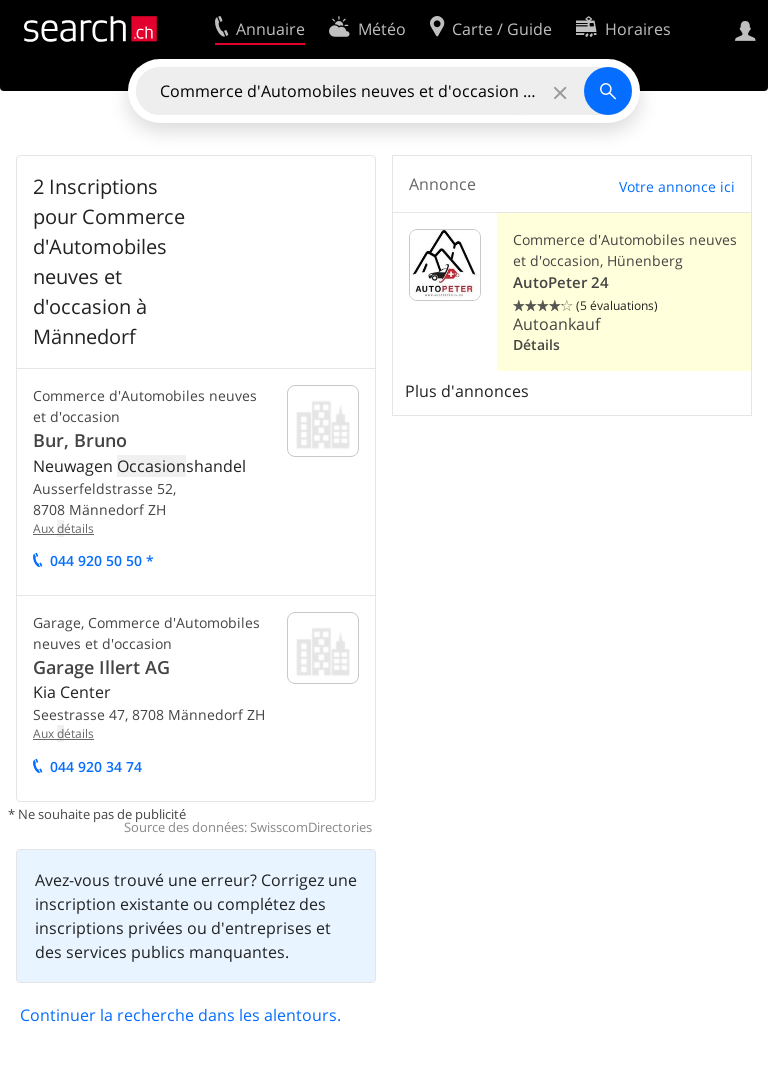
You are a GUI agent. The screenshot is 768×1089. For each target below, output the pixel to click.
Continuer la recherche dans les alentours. (180, 1015)
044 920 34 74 (96, 766)
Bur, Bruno (80, 440)
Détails (536, 344)
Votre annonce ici (677, 186)
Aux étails (63, 528)
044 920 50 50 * (102, 560)
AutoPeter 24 (561, 282)
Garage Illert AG (101, 667)
